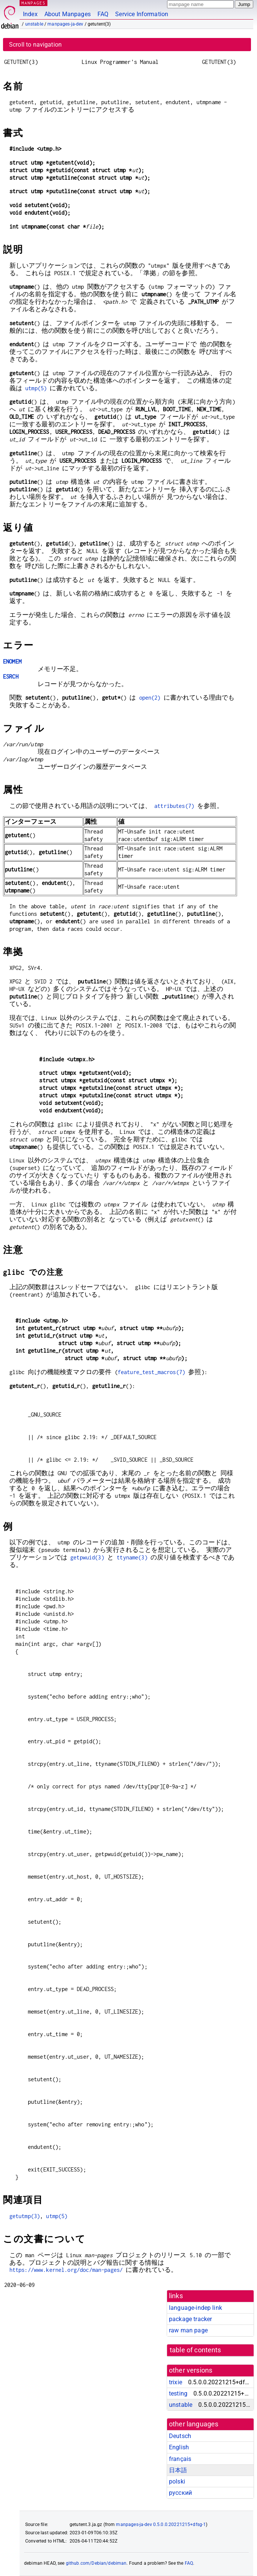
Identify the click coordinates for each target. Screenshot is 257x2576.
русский (180, 2492)
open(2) (150, 697)
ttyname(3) (132, 1557)
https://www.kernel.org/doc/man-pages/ (66, 2270)
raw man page (188, 2330)
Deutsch (180, 2436)
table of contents (195, 2350)
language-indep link (195, 2307)
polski (177, 2481)
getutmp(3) (24, 2216)
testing (178, 2393)
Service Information (141, 14)
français (180, 2458)
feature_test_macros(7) (151, 1372)
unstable (34, 24)
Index (30, 14)
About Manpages (67, 14)
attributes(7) (174, 806)
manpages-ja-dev (65, 24)
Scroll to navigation (35, 44)
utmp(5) (36, 388)
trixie (175, 2382)
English (179, 2447)
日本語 (178, 2470)
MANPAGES (33, 2)
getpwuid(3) (87, 1557)
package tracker (190, 2319)
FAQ (102, 14)
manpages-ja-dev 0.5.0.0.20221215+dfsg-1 (161, 2524)
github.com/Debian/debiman (96, 2563)
